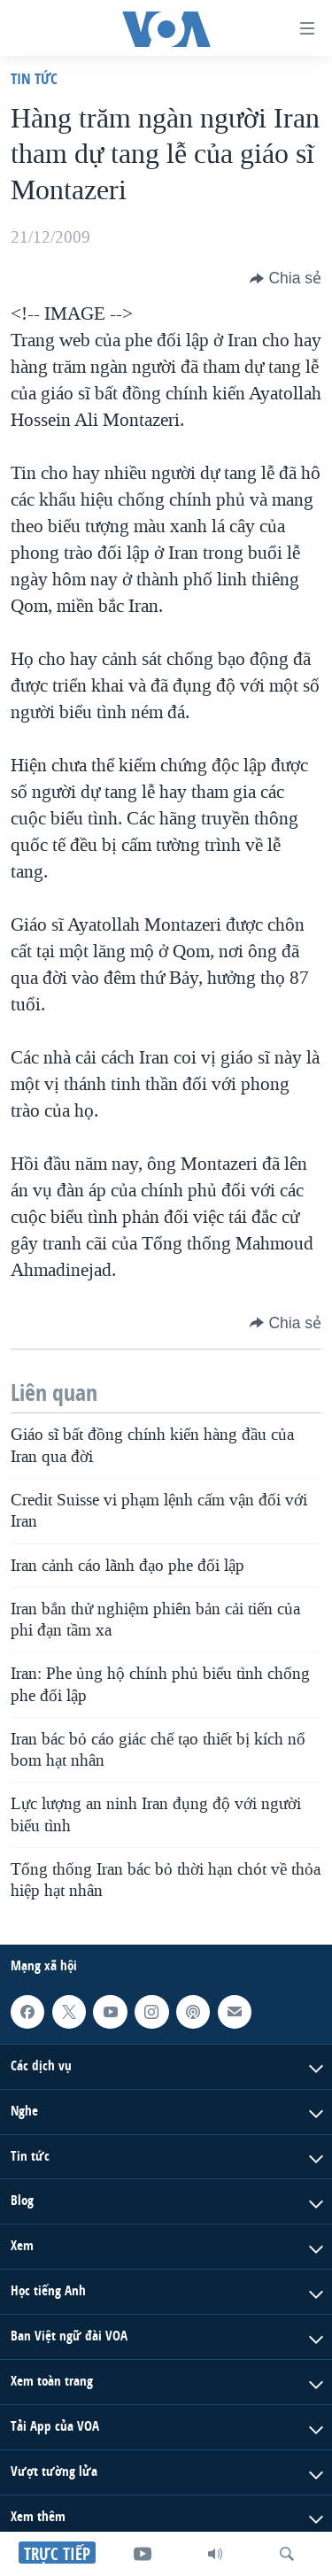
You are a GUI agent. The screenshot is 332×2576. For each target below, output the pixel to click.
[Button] (285, 278)
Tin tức (34, 78)
